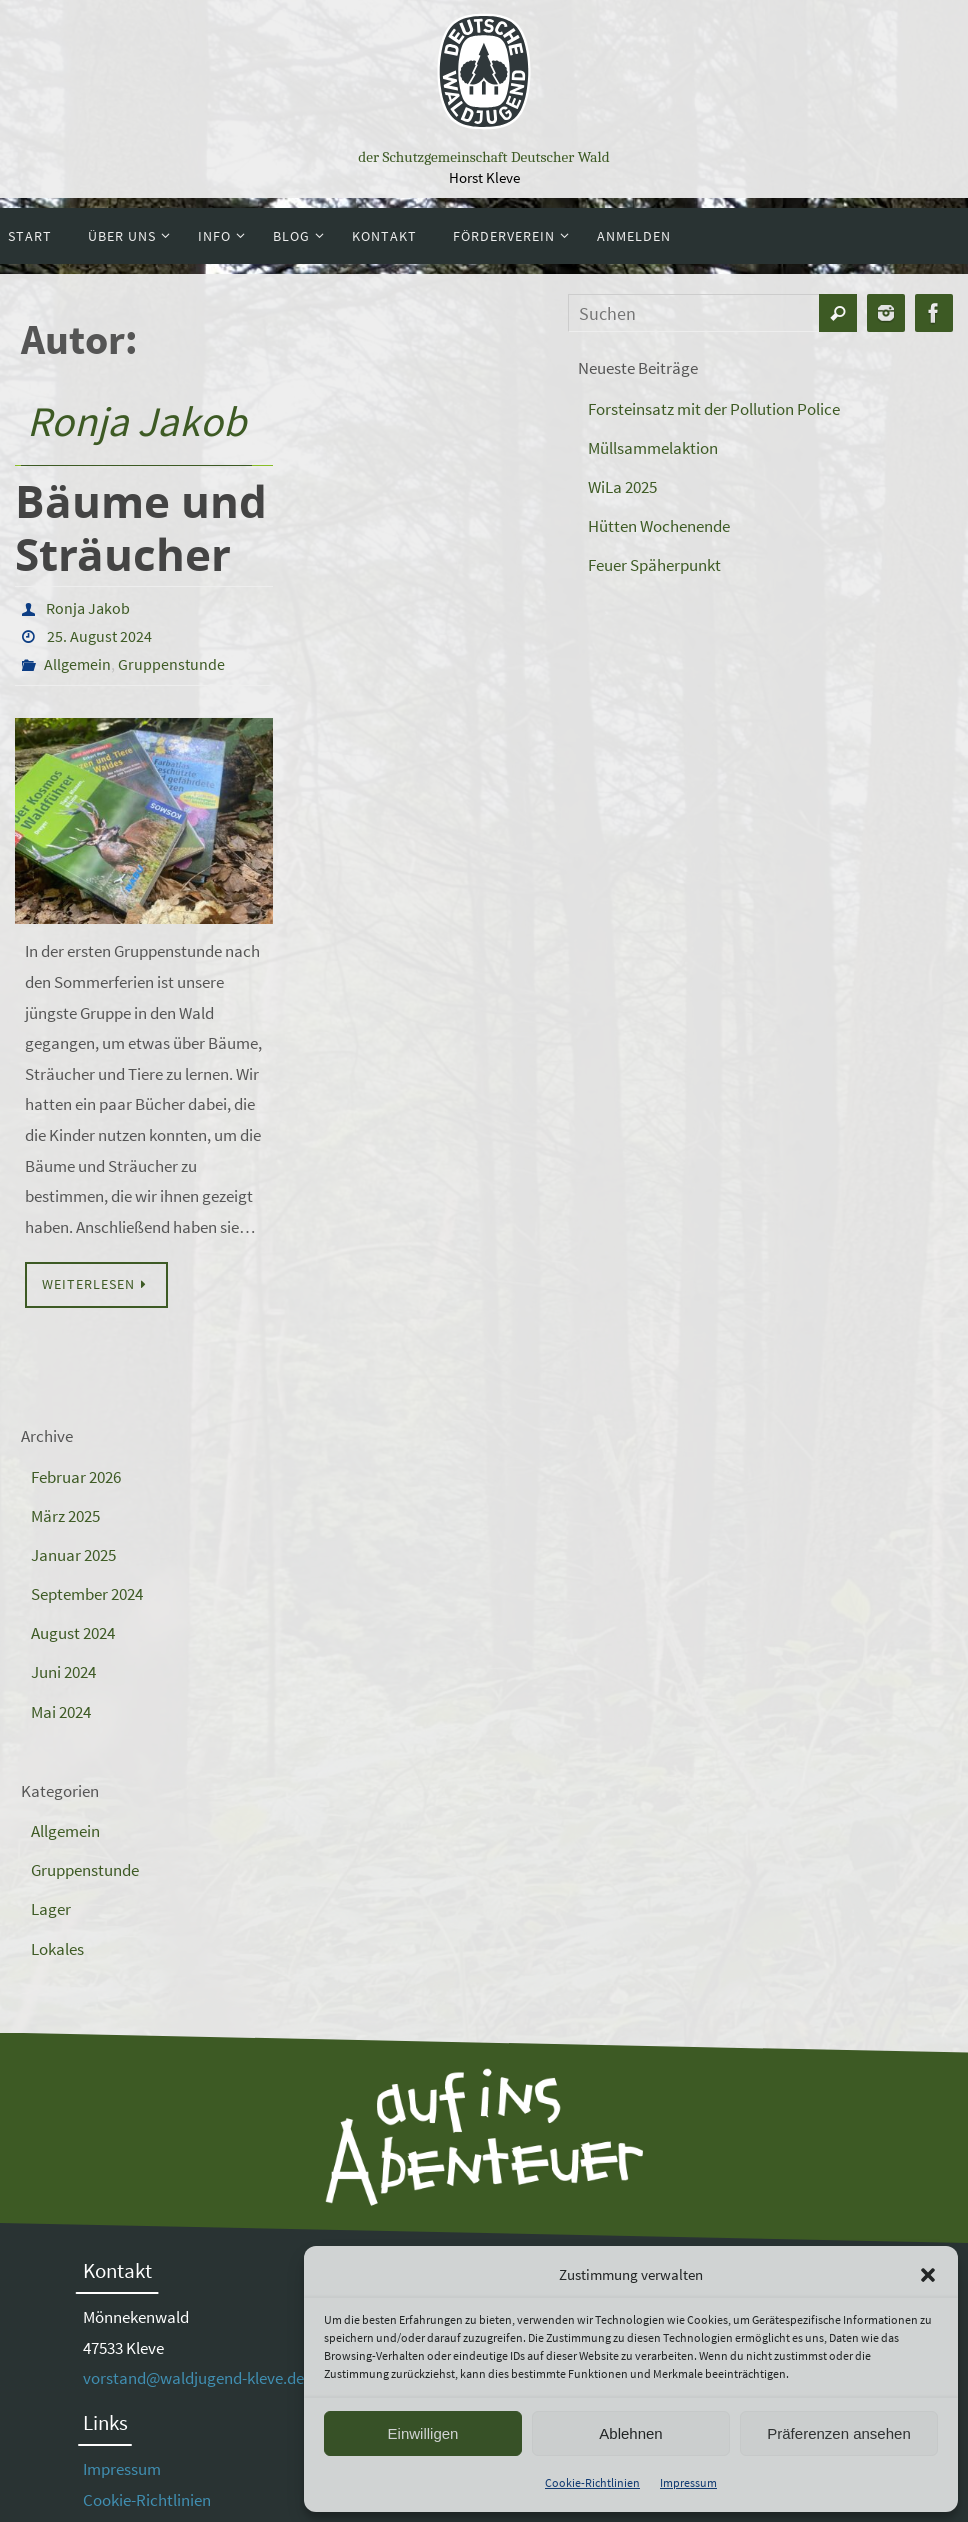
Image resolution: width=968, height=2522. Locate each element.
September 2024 (87, 1594)
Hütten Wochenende (659, 526)
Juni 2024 (63, 1672)
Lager (51, 1909)
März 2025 (65, 1516)
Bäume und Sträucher (141, 528)
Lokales (57, 1949)
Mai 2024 (61, 1712)
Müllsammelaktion (653, 448)
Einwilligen (423, 2433)
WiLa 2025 (622, 487)
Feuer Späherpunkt (654, 565)
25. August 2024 (99, 636)
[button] (928, 2275)
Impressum (688, 2482)
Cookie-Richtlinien (592, 2482)
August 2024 (73, 1633)
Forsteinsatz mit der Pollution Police (714, 409)
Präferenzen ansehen (838, 2433)
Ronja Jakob (136, 421)
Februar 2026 (76, 1477)
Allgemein (77, 664)
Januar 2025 (73, 1555)
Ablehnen (630, 2433)
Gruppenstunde (171, 664)
